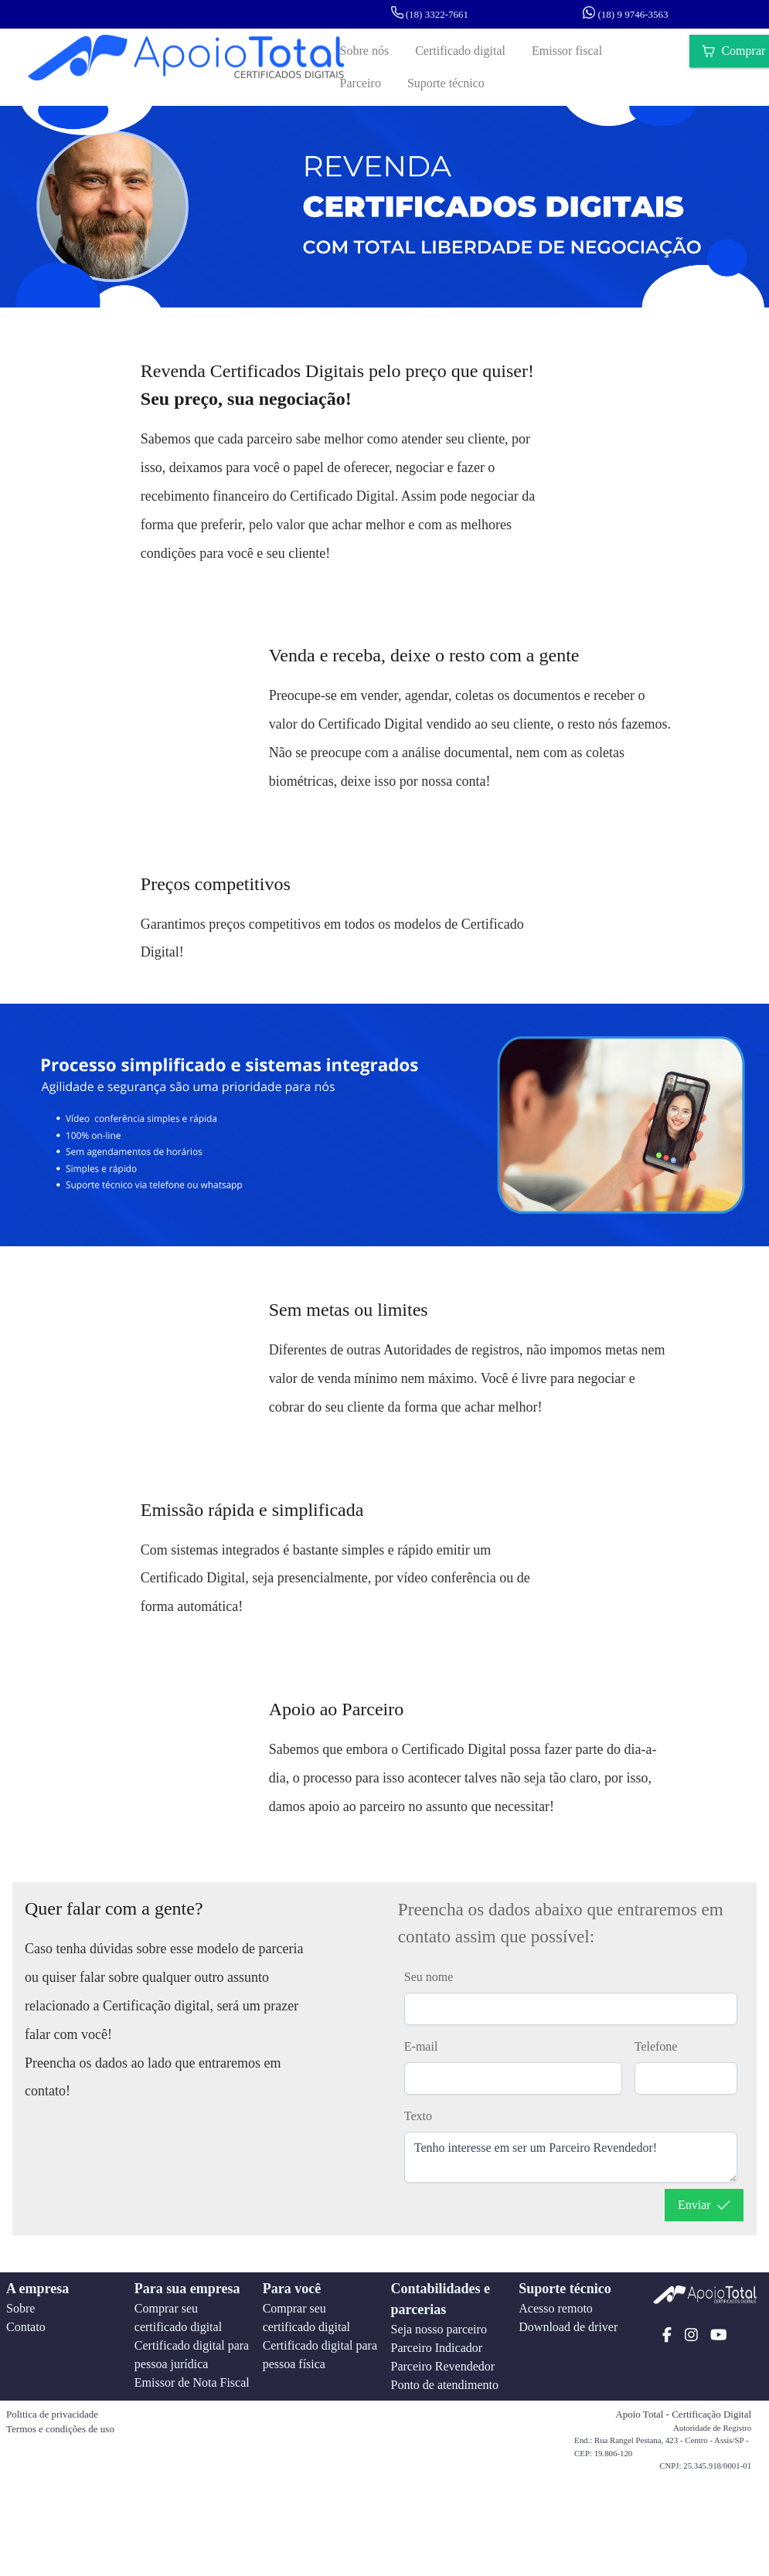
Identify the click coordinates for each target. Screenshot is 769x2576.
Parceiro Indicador (436, 2347)
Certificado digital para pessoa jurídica (191, 2354)
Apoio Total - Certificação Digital (683, 2414)
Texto (418, 2115)
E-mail (421, 2046)
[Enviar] (704, 2205)
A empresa (37, 2288)
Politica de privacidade (52, 2414)
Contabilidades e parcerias (440, 2299)
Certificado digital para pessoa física (320, 2354)
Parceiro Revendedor (442, 2366)
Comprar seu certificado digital (178, 2317)
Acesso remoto (556, 2308)
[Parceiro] (360, 83)
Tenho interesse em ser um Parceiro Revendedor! (570, 2157)
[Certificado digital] (460, 51)
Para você (292, 2288)
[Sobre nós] (365, 51)
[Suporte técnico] (446, 83)
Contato (26, 2326)
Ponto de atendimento (444, 2384)
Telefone (656, 2046)
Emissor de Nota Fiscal (192, 2382)
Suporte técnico (565, 2288)
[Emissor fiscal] (567, 51)
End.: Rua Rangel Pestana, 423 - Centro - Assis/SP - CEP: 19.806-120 (661, 2446)
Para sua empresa (187, 2288)
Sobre (20, 2308)
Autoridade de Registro (712, 2427)
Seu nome (429, 1976)
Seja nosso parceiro (438, 2329)
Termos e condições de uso (60, 2429)
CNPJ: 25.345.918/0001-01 (705, 2465)
